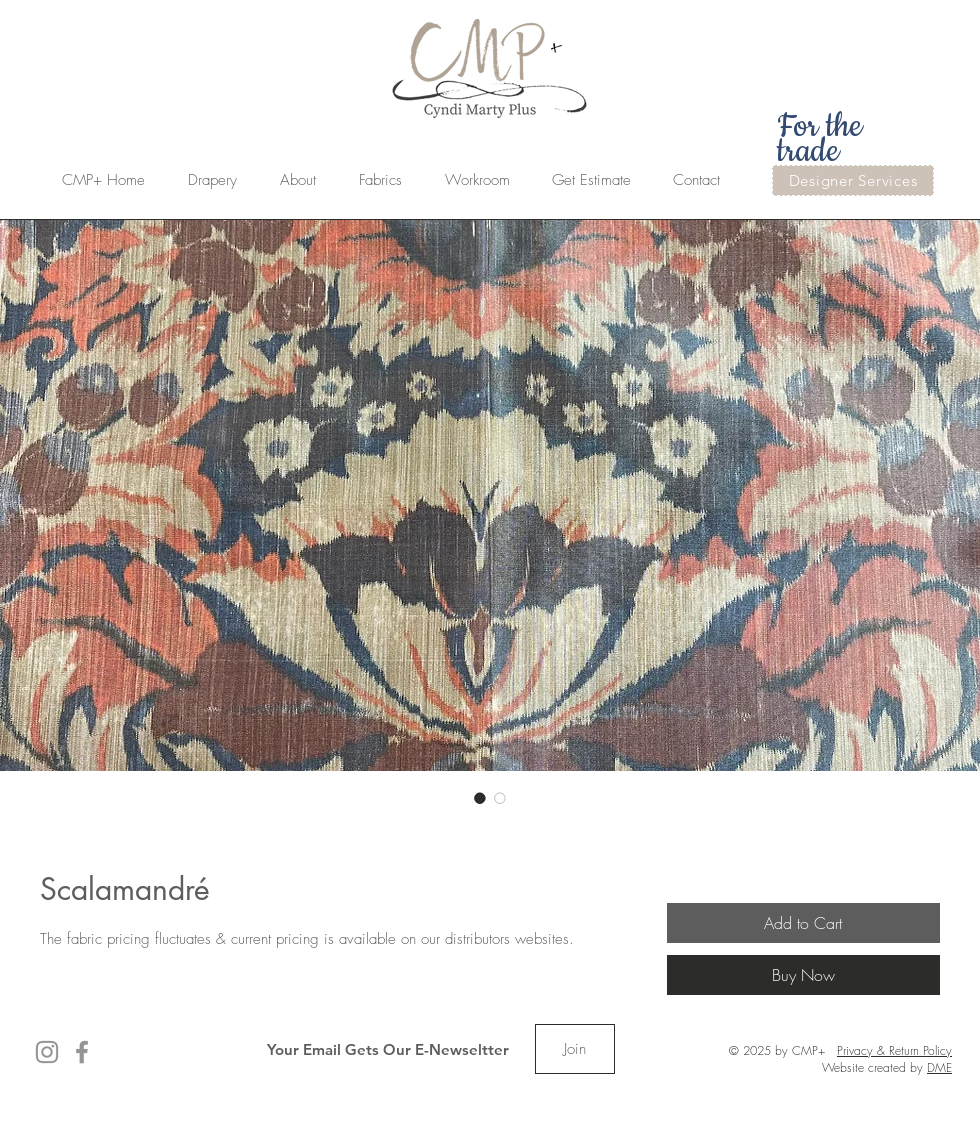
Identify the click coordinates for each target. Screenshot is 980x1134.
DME (939, 1067)
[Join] (575, 1049)
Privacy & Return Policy (894, 1050)
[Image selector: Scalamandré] (480, 798)
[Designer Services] (853, 180)
